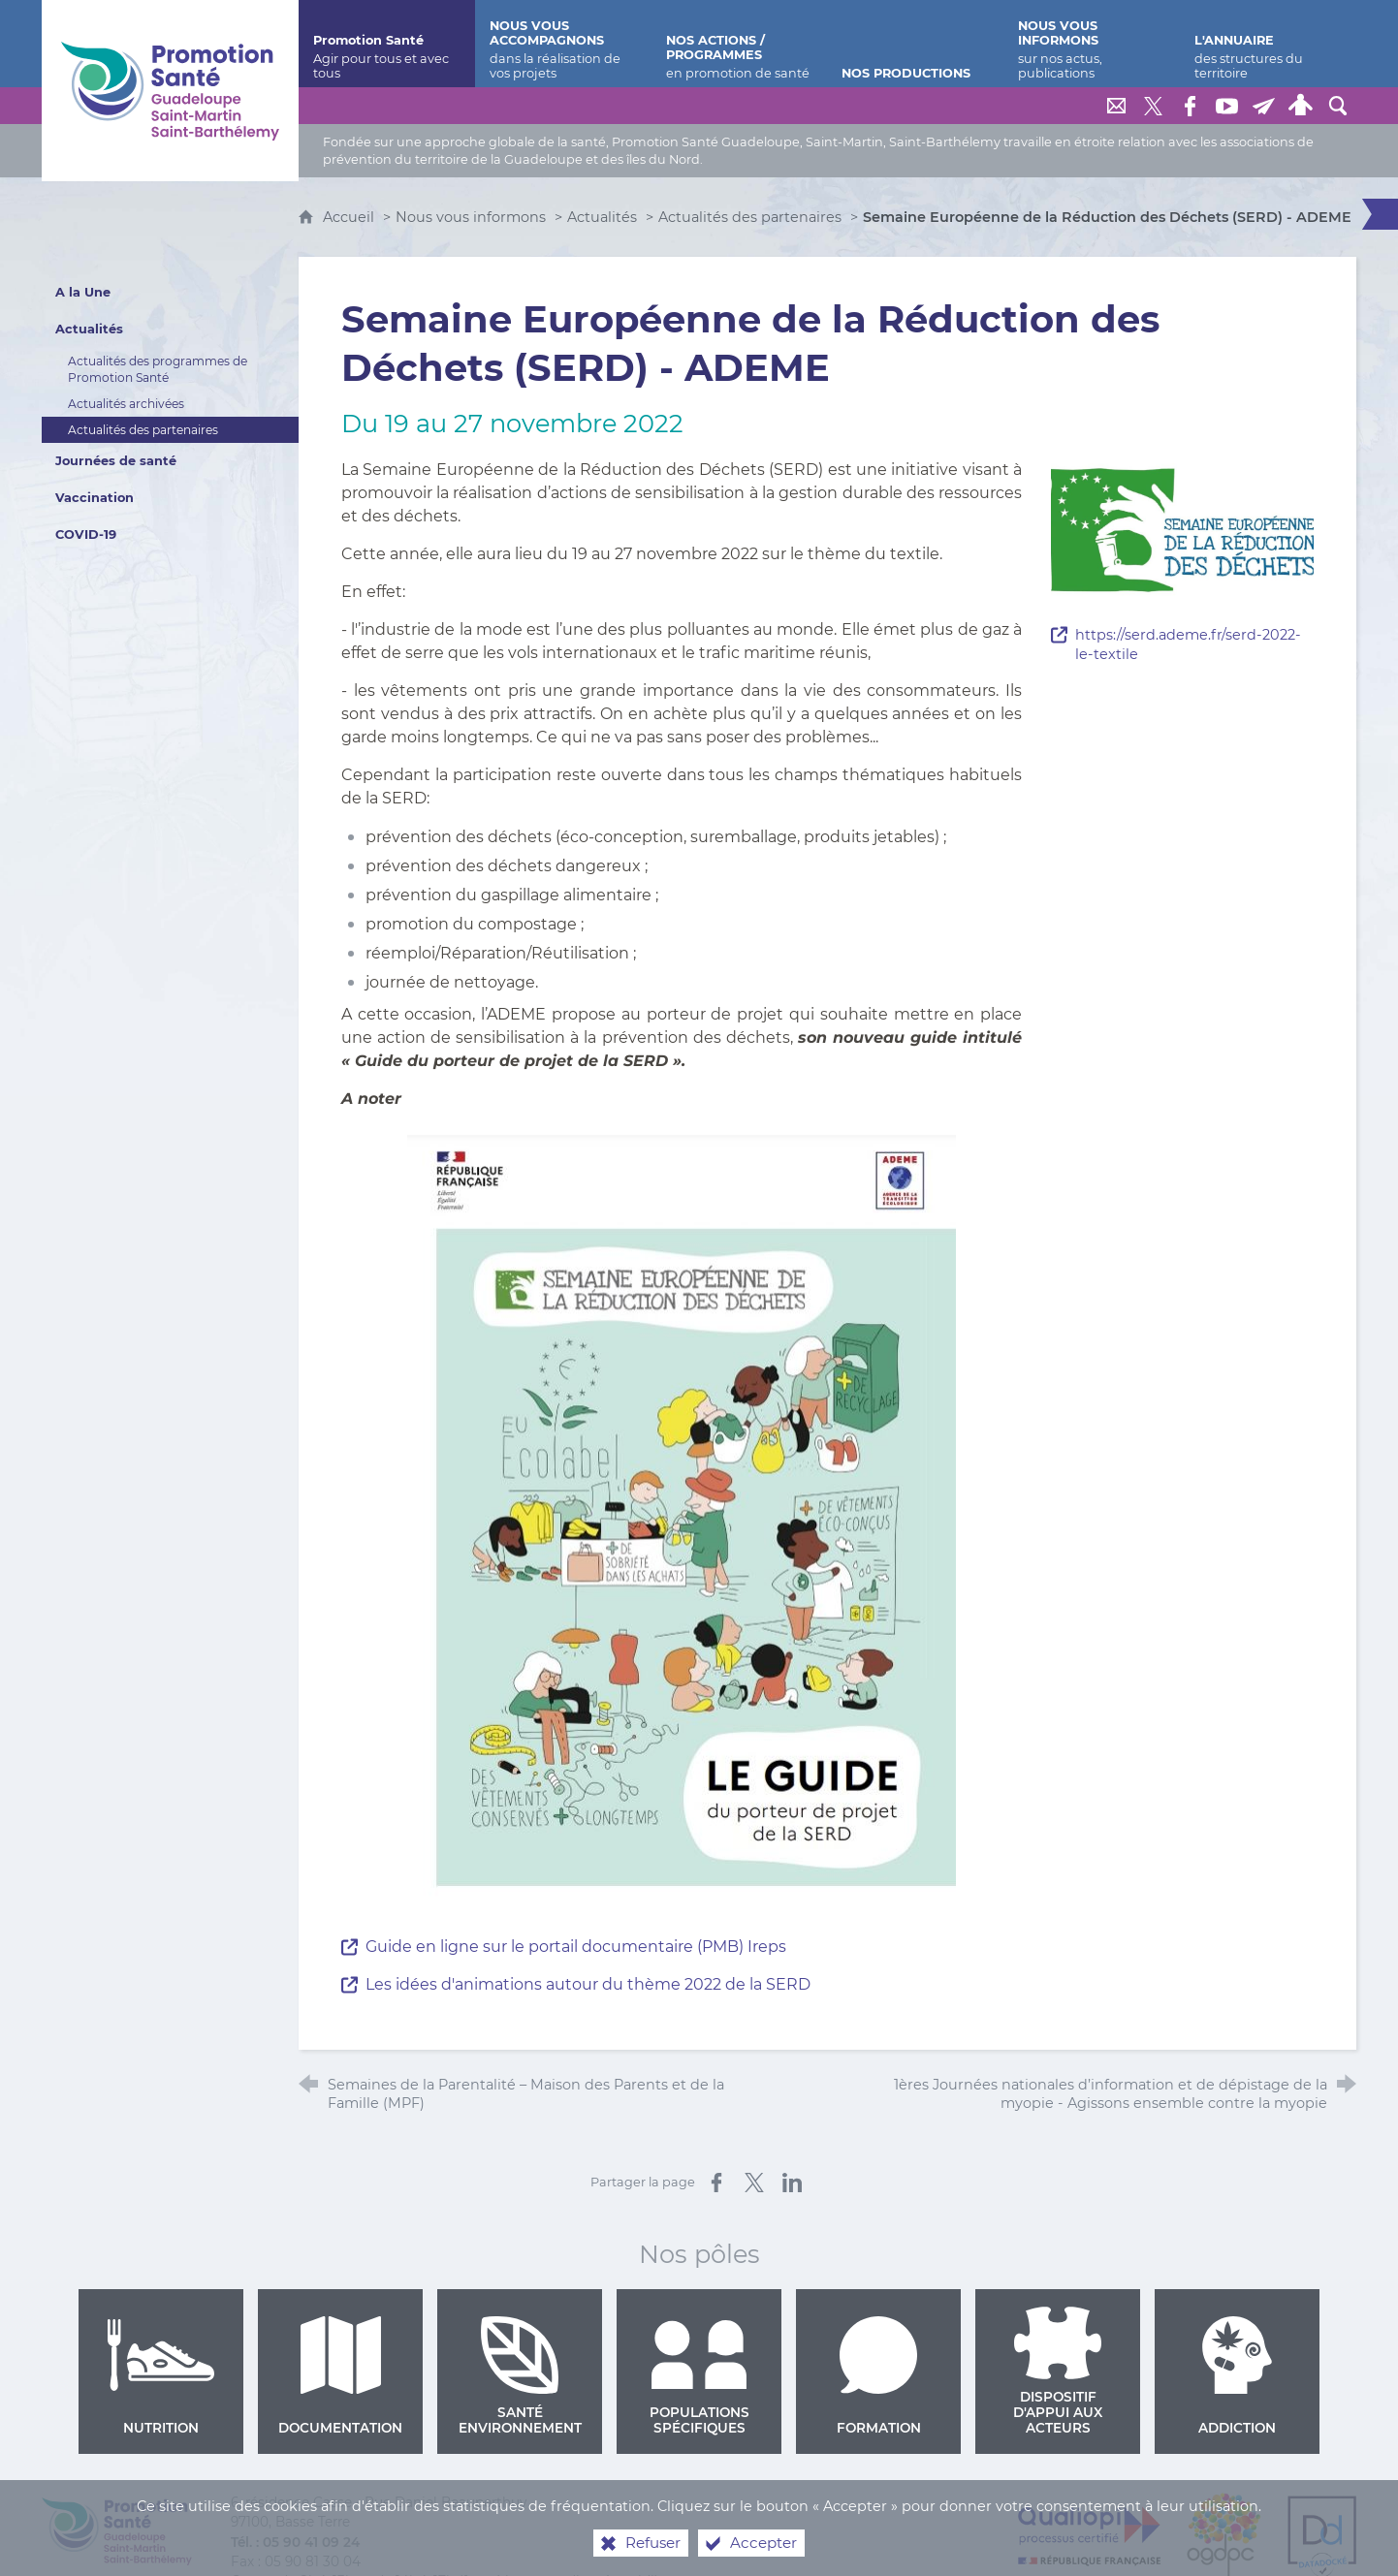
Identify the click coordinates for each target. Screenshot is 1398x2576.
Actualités (602, 217)
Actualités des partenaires (750, 217)
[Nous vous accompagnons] (563, 43)
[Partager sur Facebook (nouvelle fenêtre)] (716, 2182)
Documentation (340, 2376)
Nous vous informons (471, 217)
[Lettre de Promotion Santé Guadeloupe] (1264, 105)
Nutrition (161, 2376)
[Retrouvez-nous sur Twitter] (1153, 105)
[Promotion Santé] (387, 43)
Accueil (350, 217)
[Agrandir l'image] (1182, 529)
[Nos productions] (915, 43)
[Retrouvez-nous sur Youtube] (1227, 105)
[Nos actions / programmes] (739, 43)
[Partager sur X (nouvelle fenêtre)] (754, 2182)
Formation (878, 2376)
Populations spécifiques (699, 2376)
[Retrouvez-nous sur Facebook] (1190, 105)
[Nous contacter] (1116, 105)
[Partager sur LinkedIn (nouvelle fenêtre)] (792, 2182)
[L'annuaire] (1268, 43)
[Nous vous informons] (1091, 43)
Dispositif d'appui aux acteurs (1057, 2371)
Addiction (1237, 2376)
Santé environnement (520, 2376)
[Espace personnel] (1301, 105)
